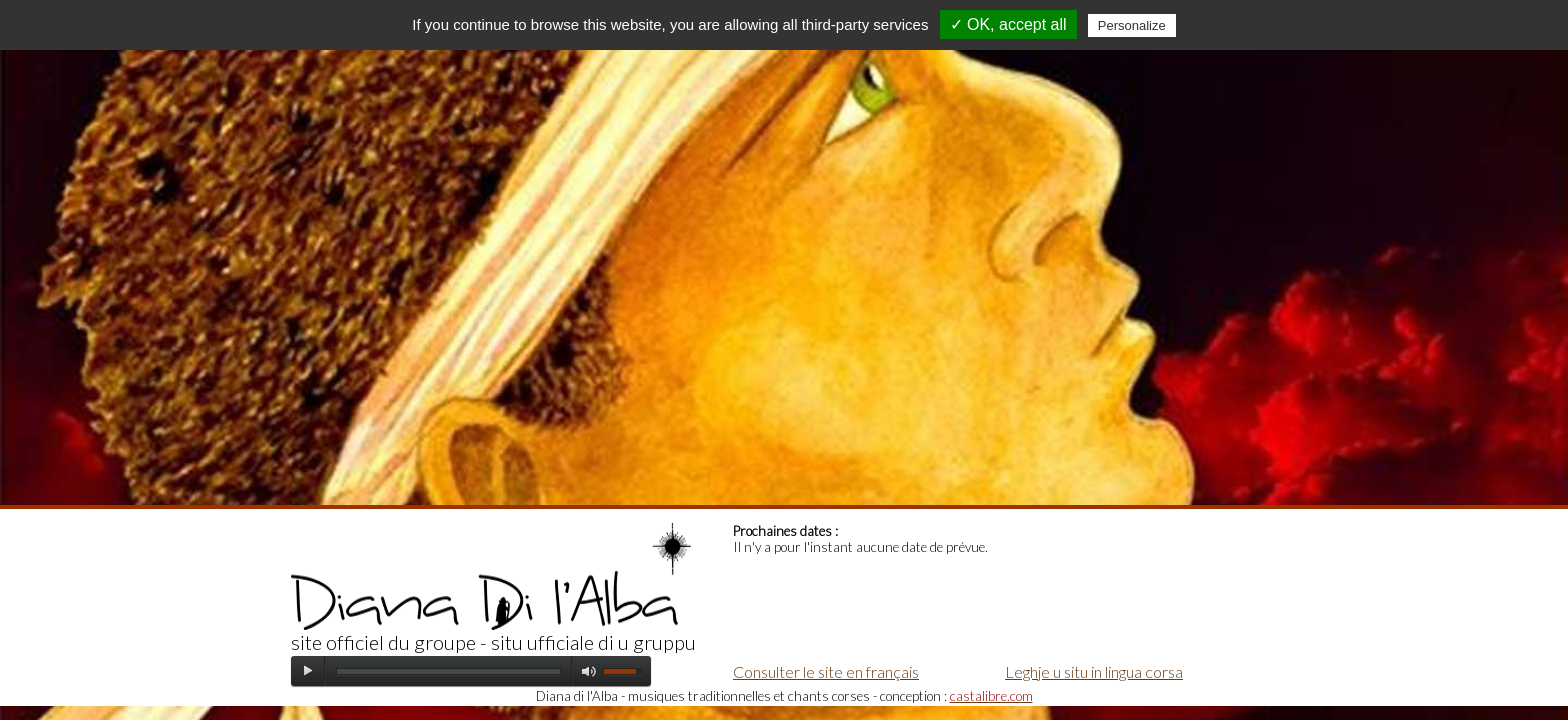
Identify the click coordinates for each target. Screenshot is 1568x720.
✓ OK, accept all (1008, 24)
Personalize (1132, 25)
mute (589, 671)
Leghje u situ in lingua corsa (1094, 671)
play (308, 671)
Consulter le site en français (826, 671)
